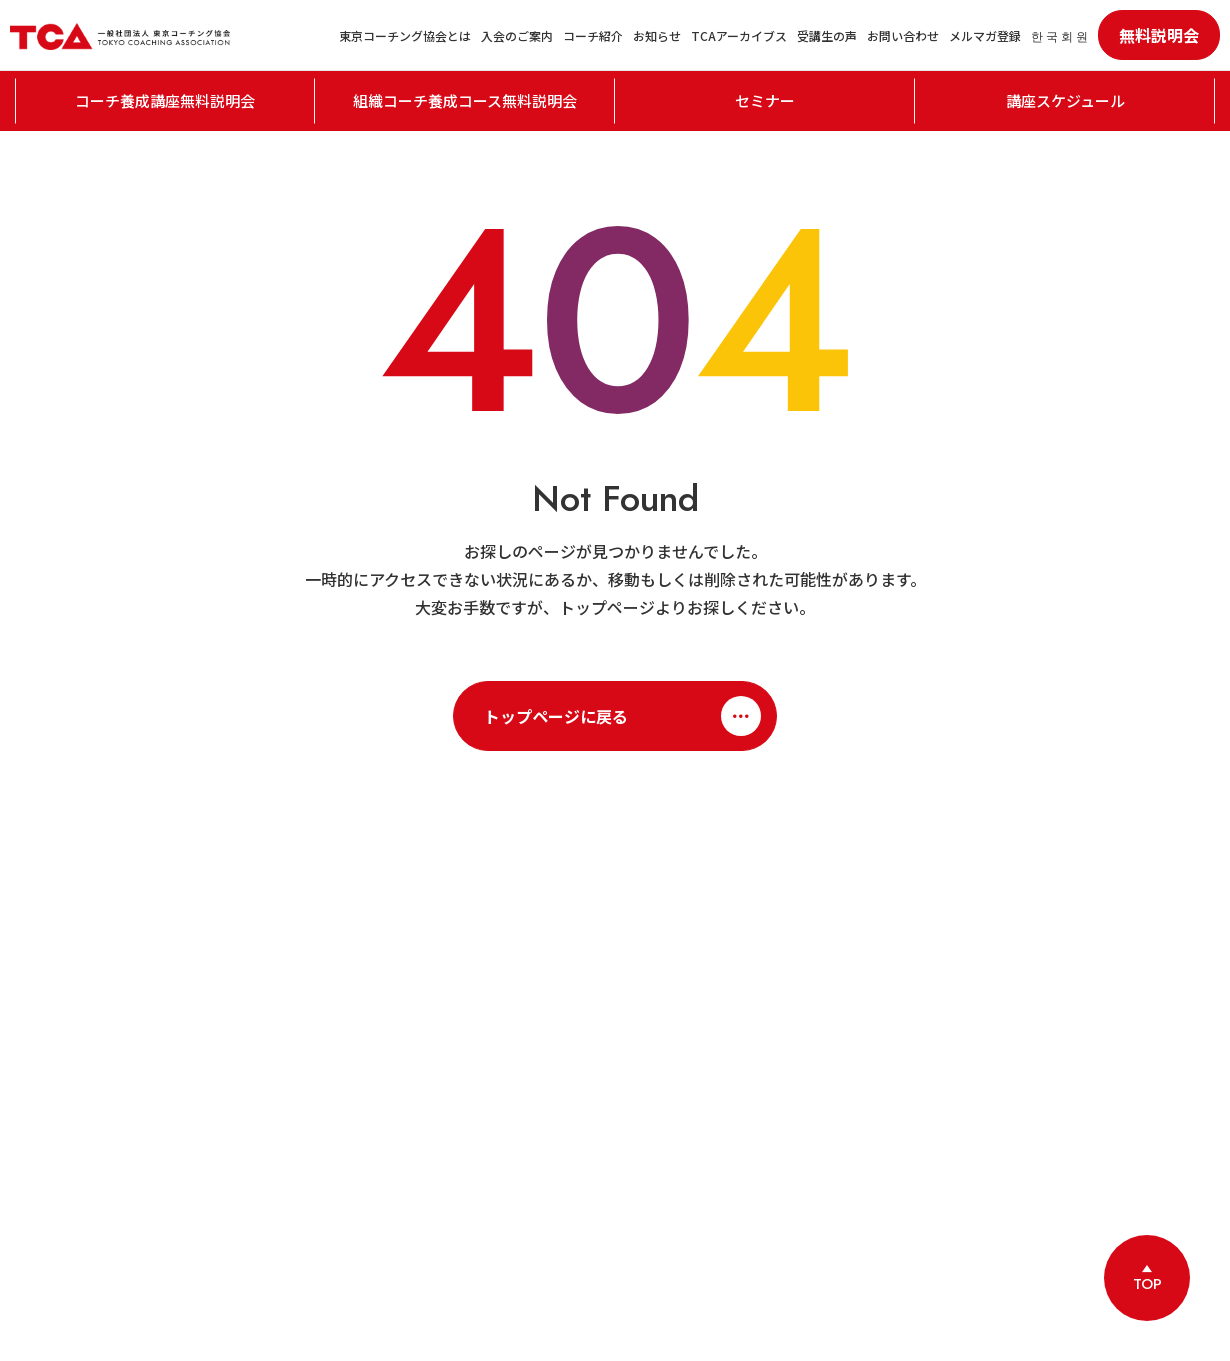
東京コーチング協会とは (405, 35)
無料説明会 (1159, 35)
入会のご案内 (517, 35)
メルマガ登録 (985, 35)
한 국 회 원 (1059, 35)
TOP (1147, 1284)
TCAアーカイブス (739, 35)
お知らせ (657, 35)
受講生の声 (827, 35)
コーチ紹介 (593, 35)
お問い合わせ (903, 35)
